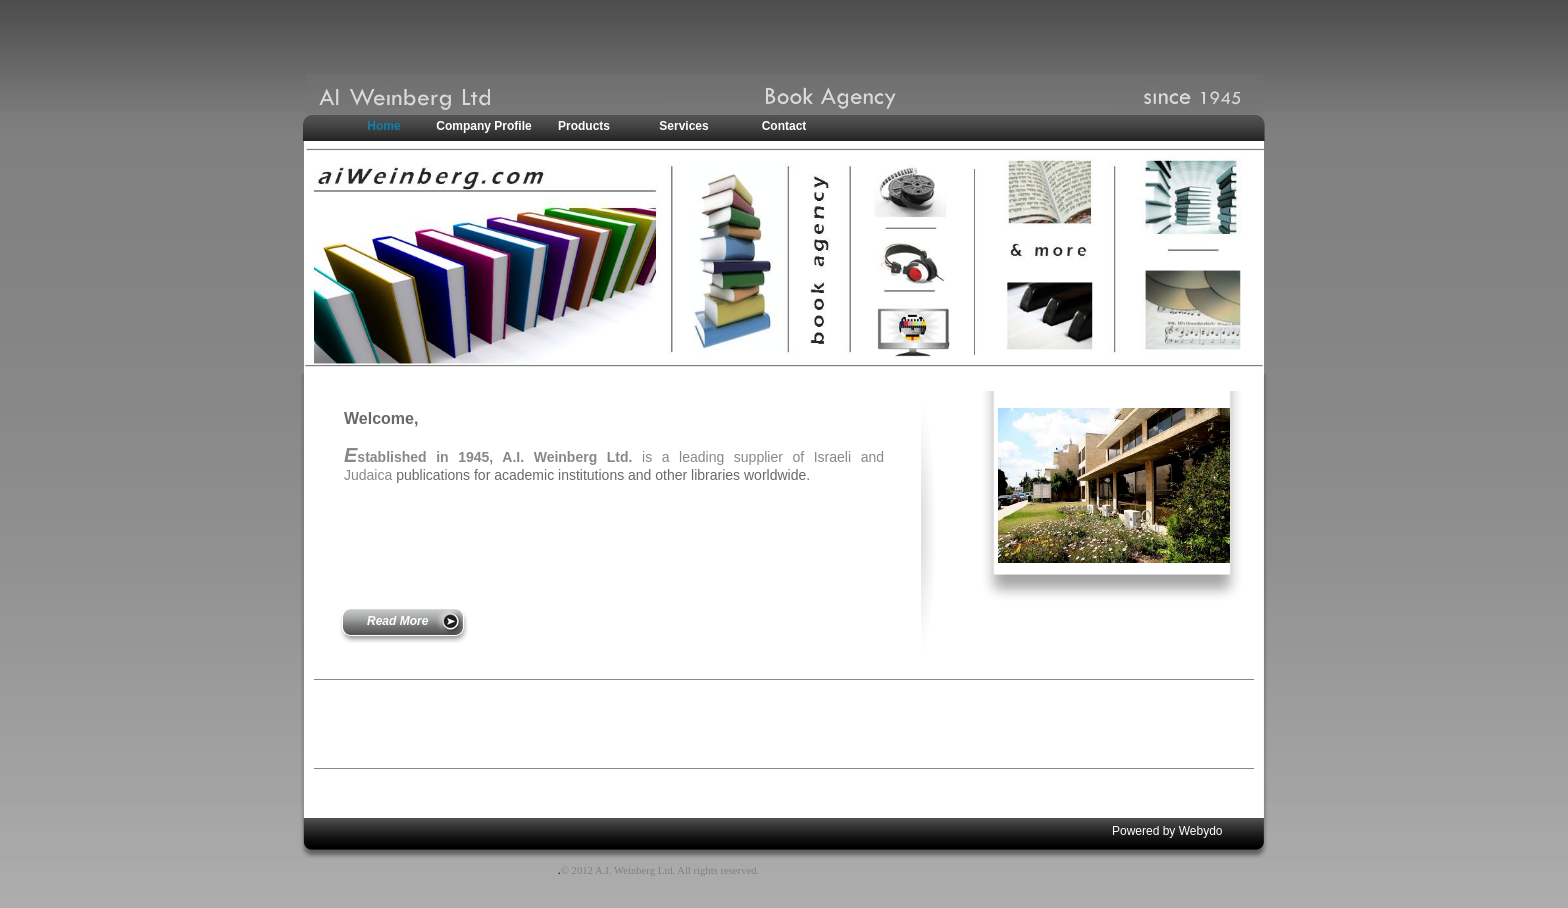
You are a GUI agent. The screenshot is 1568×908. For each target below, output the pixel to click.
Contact (784, 126)
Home (383, 126)
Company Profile (483, 126)
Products (584, 126)
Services (683, 126)
